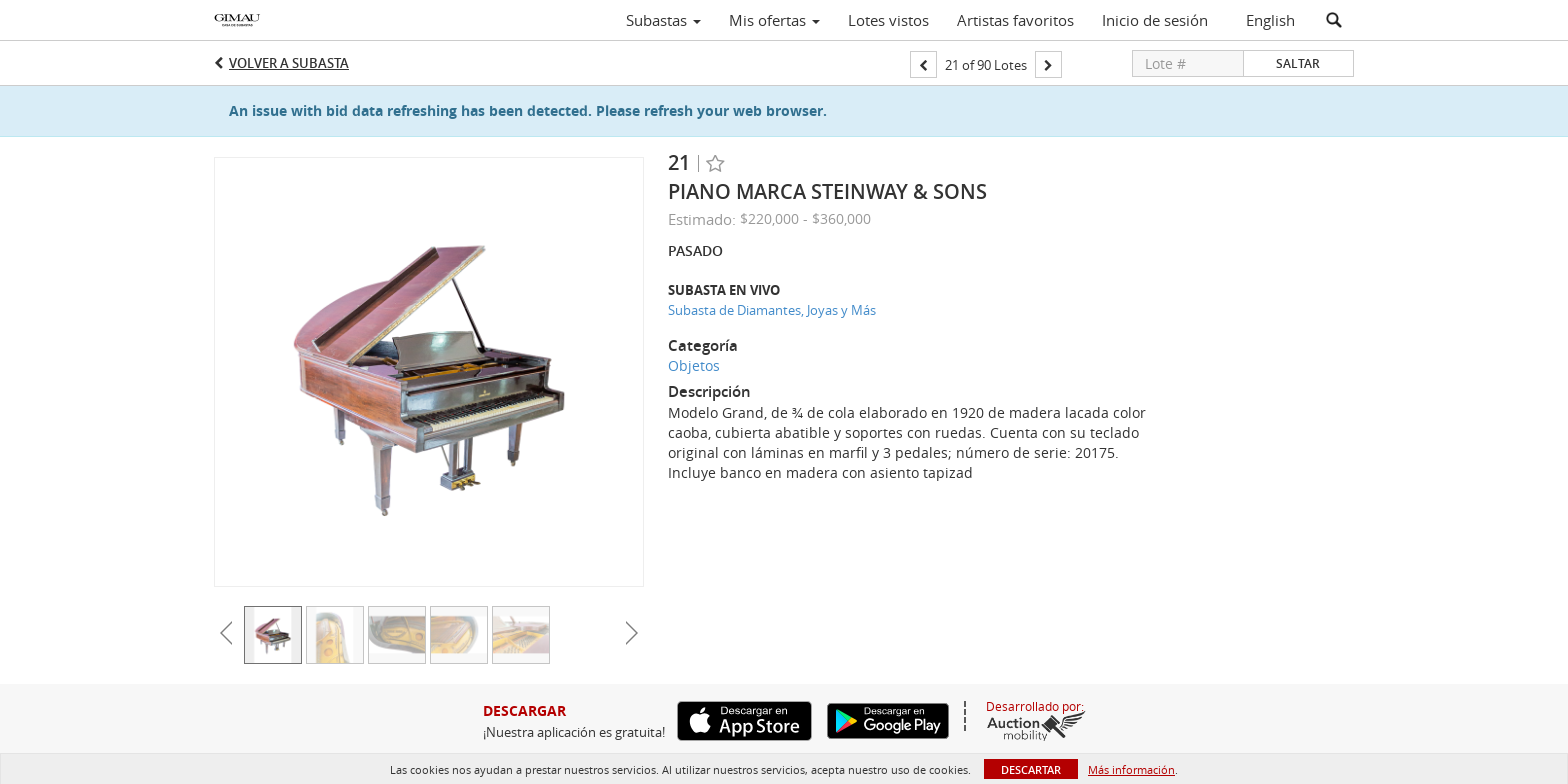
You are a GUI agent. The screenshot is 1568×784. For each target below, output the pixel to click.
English (1270, 20)
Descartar (1031, 769)
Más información (1131, 769)
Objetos (694, 365)
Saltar (1298, 63)
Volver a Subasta (289, 63)
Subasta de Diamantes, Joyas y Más (772, 310)
